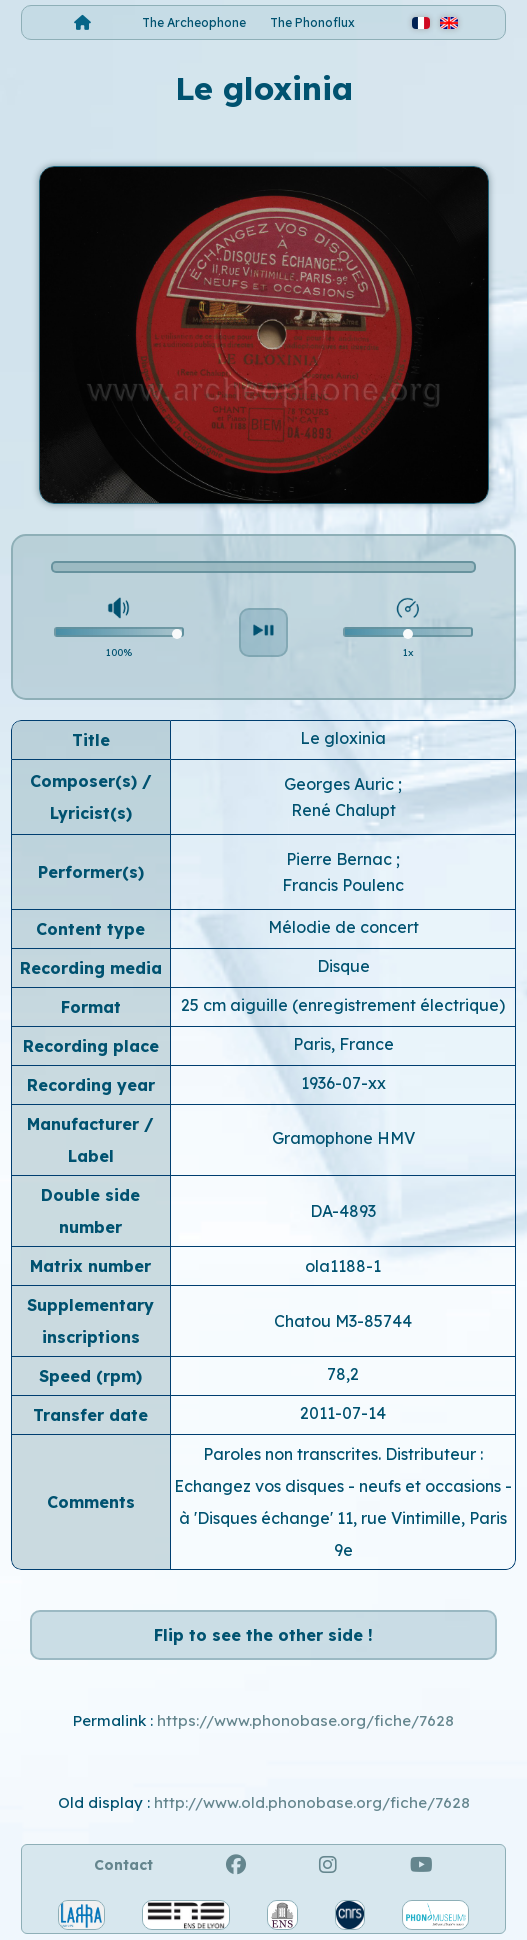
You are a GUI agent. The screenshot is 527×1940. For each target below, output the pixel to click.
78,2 (343, 1374)
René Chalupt (343, 810)
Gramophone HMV (343, 1138)
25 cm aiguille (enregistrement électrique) (343, 1005)
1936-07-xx (343, 1083)
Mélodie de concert (343, 927)
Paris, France (343, 1044)
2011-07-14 (343, 1413)
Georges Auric (341, 784)
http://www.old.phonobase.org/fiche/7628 (312, 1802)
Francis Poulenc (343, 885)
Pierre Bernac (341, 859)
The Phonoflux (312, 22)
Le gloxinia (343, 738)
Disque (343, 966)
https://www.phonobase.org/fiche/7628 (305, 1720)
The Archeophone (194, 22)
